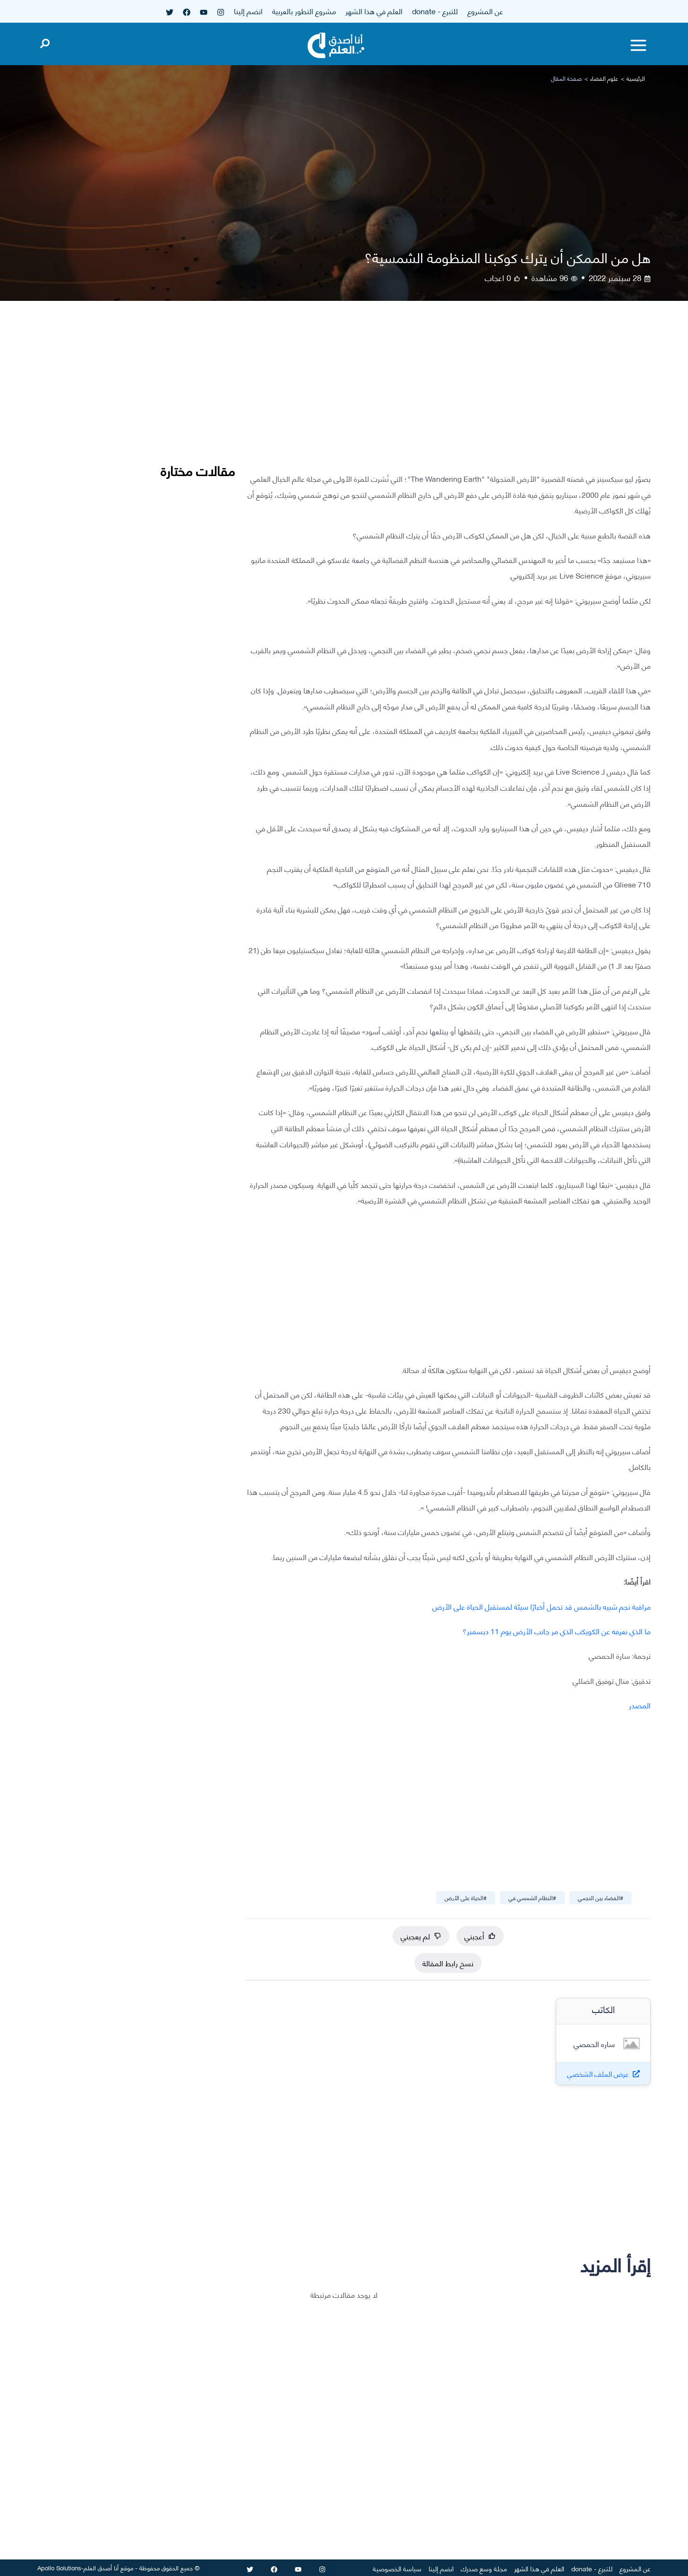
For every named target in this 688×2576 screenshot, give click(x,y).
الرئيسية (636, 78)
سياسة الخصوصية (397, 2568)
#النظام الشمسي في (532, 1897)
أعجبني (480, 1936)
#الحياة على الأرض (466, 1897)
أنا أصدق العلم (101, 2567)
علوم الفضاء (604, 78)
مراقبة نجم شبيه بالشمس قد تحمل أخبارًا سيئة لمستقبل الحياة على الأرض (541, 1606)
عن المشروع (485, 10)
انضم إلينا (248, 10)
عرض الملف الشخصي (598, 2073)
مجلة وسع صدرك (484, 2568)
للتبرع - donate (435, 10)
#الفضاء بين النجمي (600, 1897)
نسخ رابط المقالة (447, 1963)
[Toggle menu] (638, 45)
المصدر (640, 1705)
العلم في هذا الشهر (374, 10)
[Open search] (44, 41)
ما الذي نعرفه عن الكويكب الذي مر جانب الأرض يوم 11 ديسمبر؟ (557, 1631)
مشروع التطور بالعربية (304, 10)
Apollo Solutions (59, 2567)
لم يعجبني (421, 1936)
